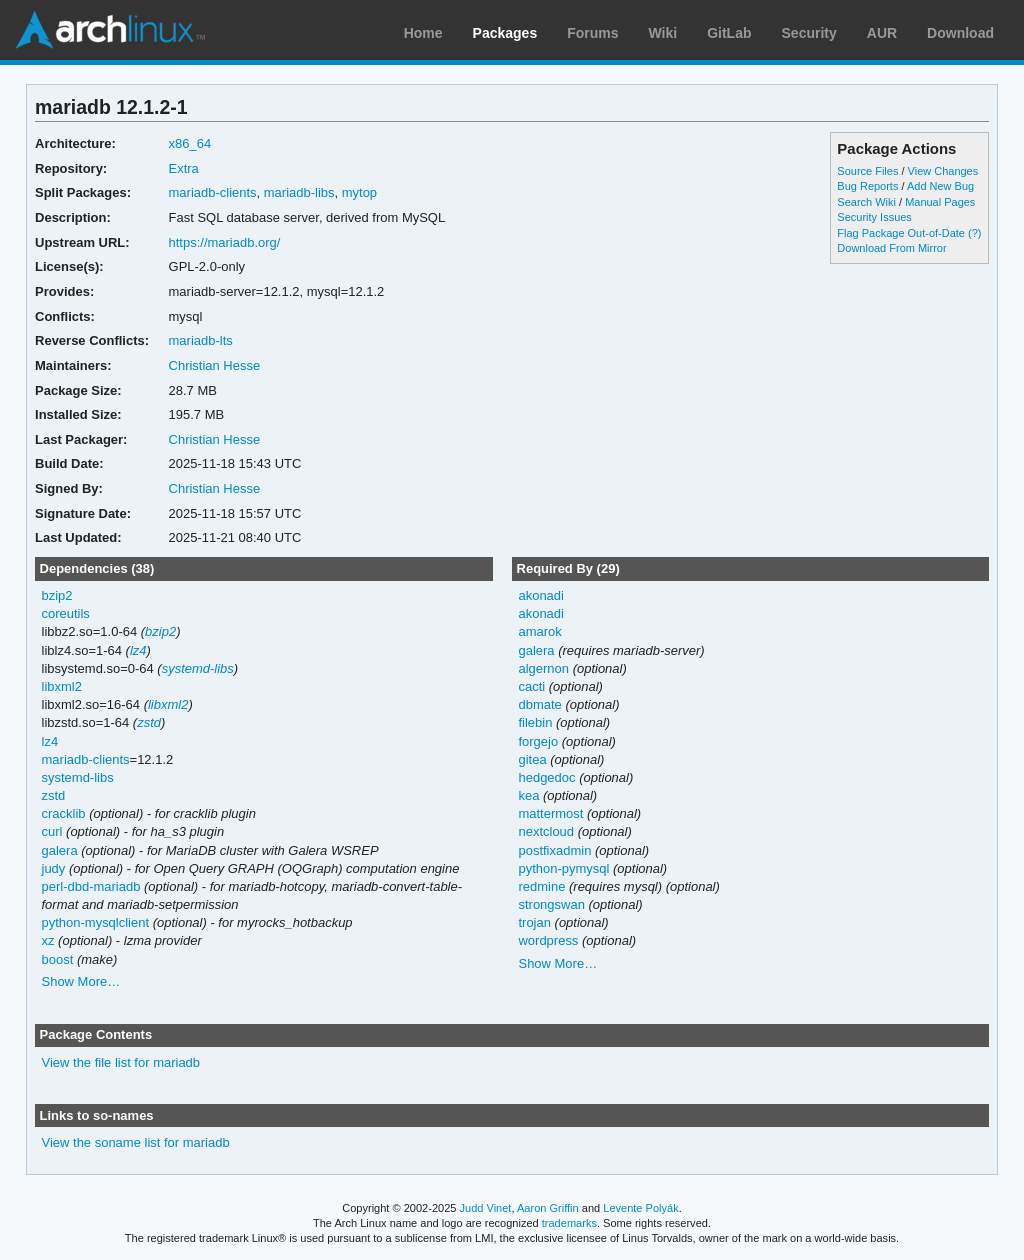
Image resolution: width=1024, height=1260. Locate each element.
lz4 (138, 650)
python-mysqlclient (96, 922)
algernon (543, 668)
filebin (535, 722)
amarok (539, 631)
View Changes (943, 171)
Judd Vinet (486, 1208)
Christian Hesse (215, 365)
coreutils (66, 613)
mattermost (550, 813)
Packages (505, 33)
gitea (532, 759)
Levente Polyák (640, 1208)
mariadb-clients (213, 192)
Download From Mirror (891, 248)
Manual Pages (940, 202)
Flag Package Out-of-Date (901, 233)
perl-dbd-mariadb (91, 886)
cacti (531, 686)
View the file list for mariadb (121, 1062)
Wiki (663, 33)
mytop (359, 192)
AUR (882, 33)
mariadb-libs (299, 192)
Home (423, 33)
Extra (184, 168)
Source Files (867, 171)
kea (528, 795)
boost (58, 959)
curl (52, 831)
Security (809, 33)
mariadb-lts (201, 340)
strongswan (551, 904)
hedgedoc (546, 777)
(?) (974, 233)
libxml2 (62, 686)
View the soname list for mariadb (136, 1142)
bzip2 (57, 595)
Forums (592, 33)
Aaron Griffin (548, 1208)
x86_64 (190, 143)
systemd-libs (198, 668)
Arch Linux (110, 30)
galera (60, 850)
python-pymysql (563, 868)
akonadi (540, 595)
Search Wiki (866, 202)
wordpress (548, 940)
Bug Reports (867, 186)
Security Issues (874, 217)
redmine (541, 886)
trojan (534, 922)
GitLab (729, 33)
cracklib (64, 813)
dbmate (539, 704)
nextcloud (546, 831)
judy (54, 868)
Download (960, 33)
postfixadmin (554, 850)
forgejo (538, 741)
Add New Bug (940, 186)
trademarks (569, 1223)
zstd (149, 722)
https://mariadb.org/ (225, 242)
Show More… (81, 981)
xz (48, 940)
